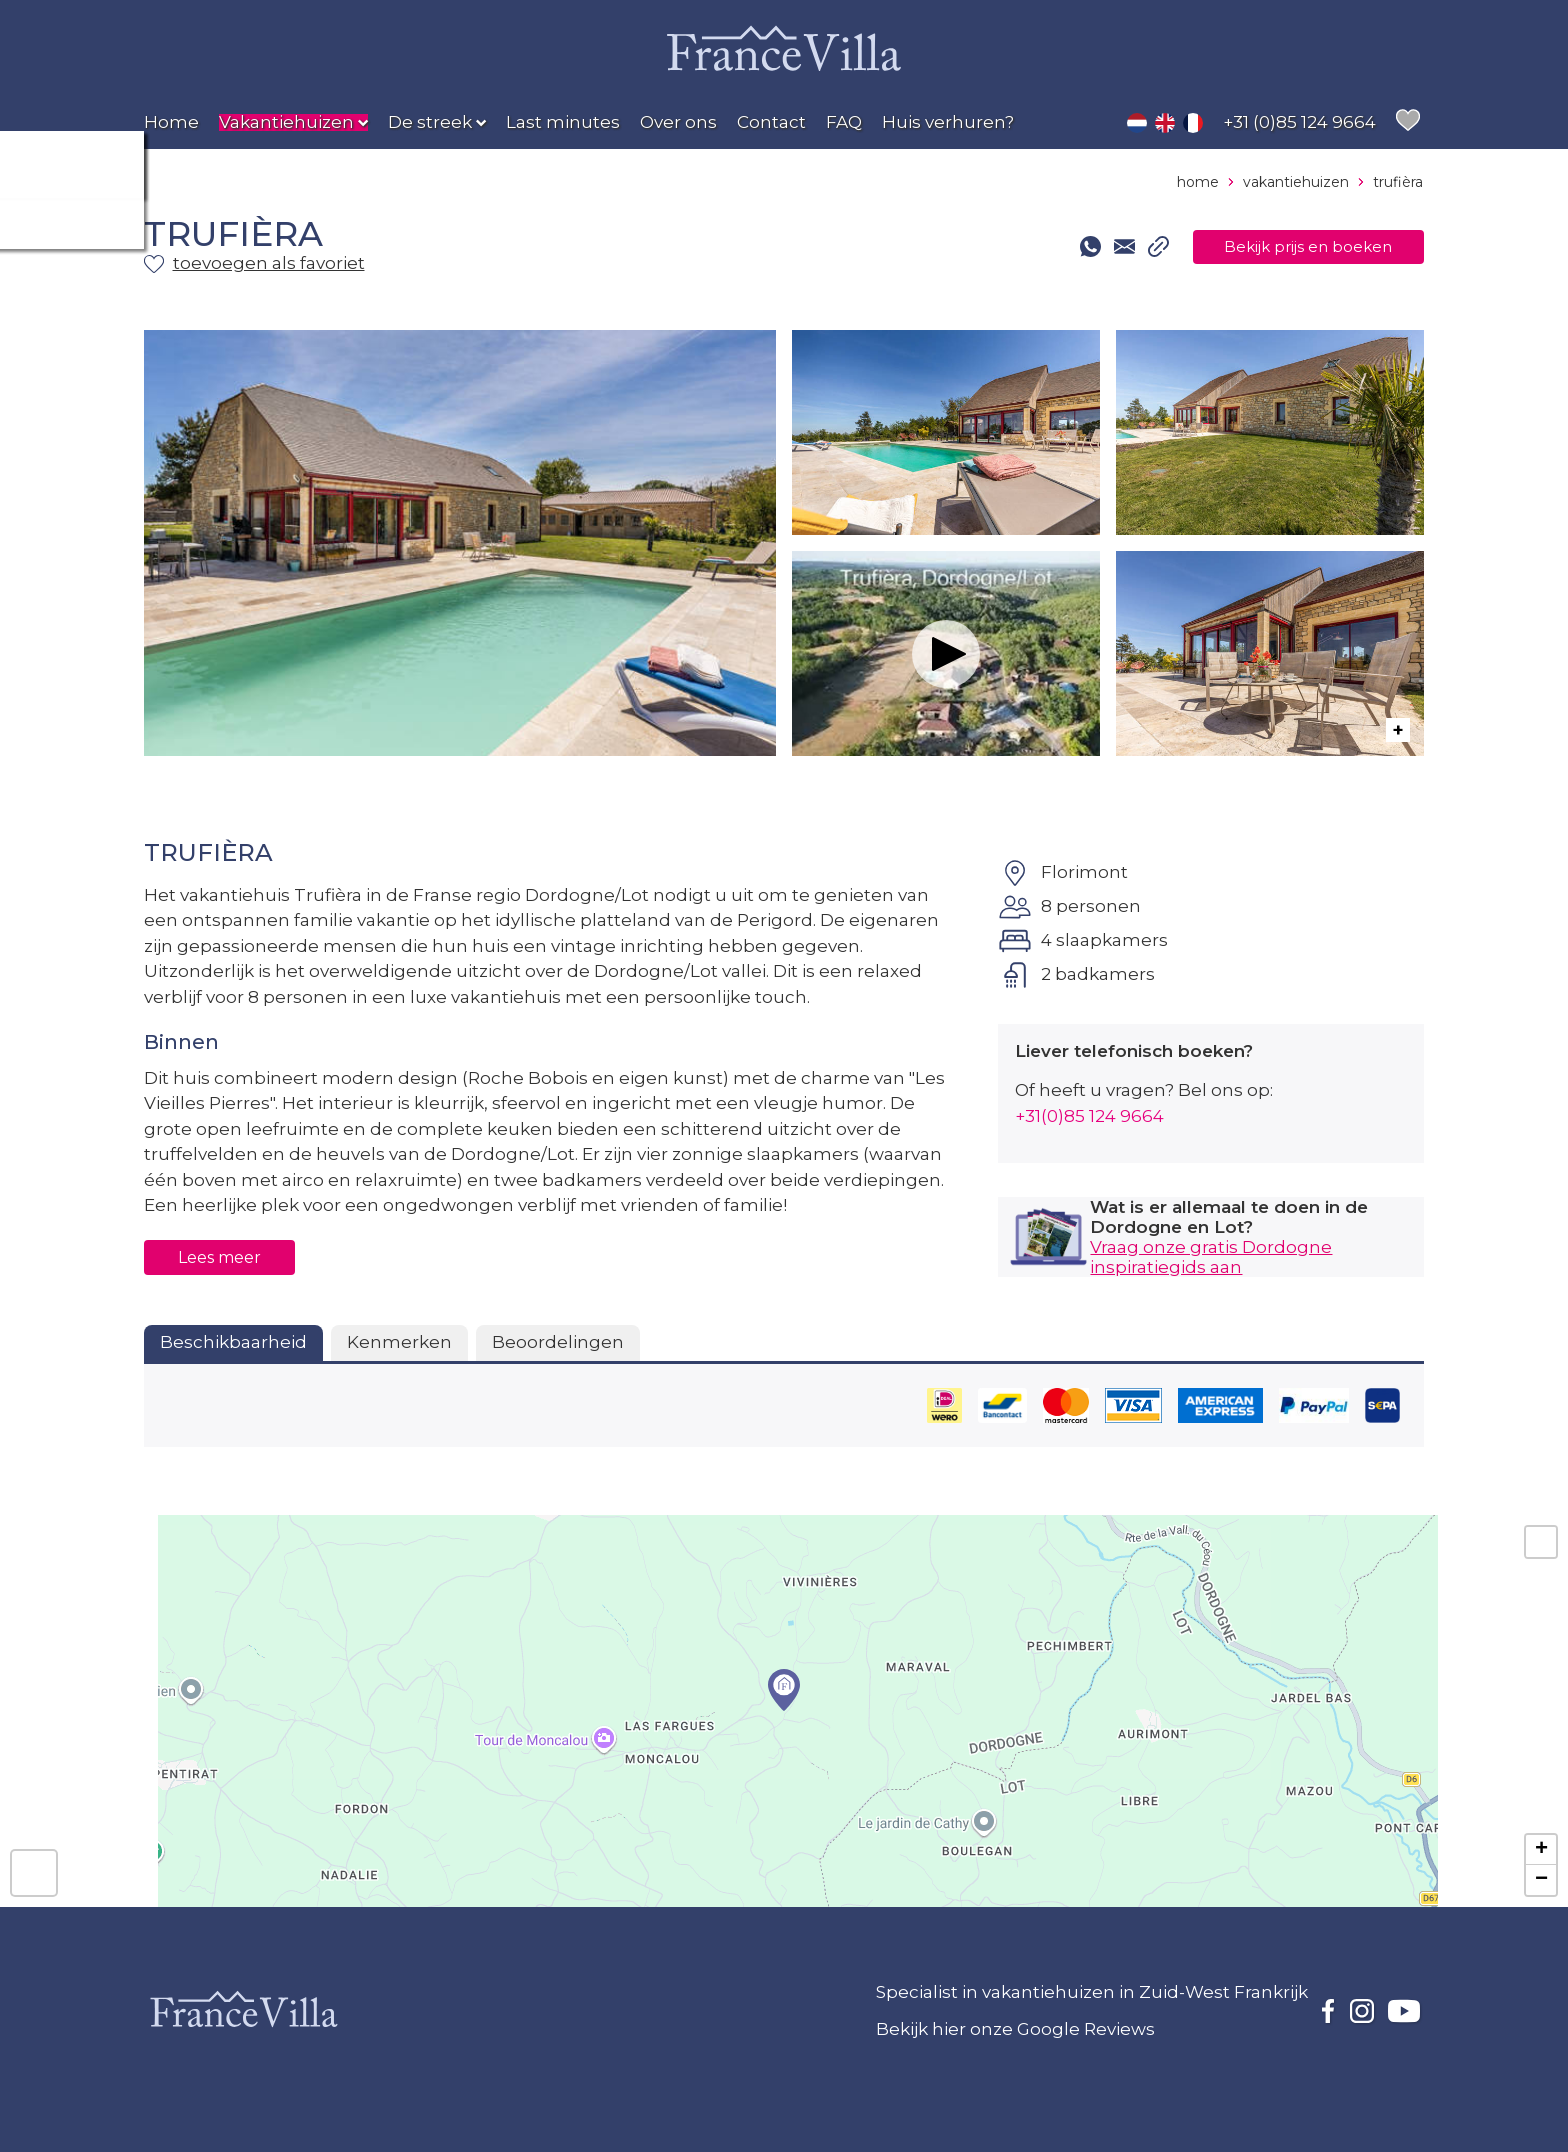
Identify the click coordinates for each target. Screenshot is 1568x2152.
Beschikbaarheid (233, 1342)
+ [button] (1541, 1850)
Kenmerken (399, 1342)
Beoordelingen (558, 1342)
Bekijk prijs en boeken (1287, 247)
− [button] (1541, 1880)
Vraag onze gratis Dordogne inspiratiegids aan (1211, 1257)
